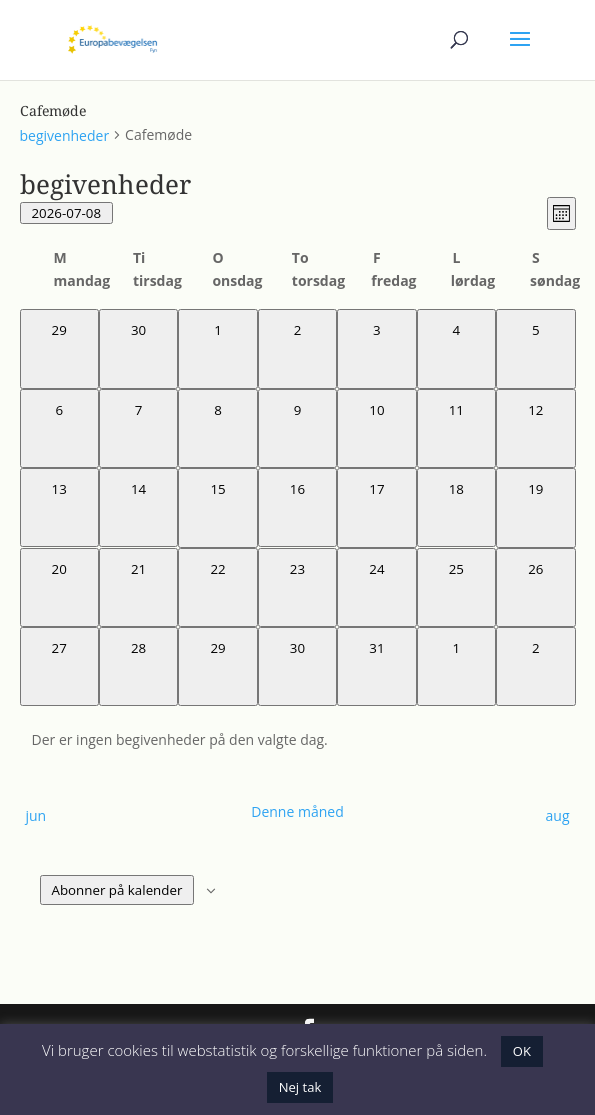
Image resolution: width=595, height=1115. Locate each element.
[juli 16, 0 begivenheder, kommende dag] (297, 507)
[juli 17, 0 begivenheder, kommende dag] (376, 507)
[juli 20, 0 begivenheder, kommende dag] (59, 587)
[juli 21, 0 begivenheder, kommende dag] (138, 587)
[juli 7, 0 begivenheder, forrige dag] (138, 428)
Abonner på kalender (117, 890)
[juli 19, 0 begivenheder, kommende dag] (535, 507)
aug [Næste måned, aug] (558, 815)
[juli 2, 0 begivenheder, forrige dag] (297, 348)
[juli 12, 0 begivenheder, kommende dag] (535, 428)
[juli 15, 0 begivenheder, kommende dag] (217, 507)
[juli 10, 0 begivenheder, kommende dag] (376, 428)
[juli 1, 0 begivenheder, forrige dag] (217, 348)
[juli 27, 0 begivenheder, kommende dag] (59, 666)
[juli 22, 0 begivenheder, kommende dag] (217, 587)
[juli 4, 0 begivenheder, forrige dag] (456, 348)
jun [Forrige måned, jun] (36, 815)
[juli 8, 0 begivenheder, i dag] (217, 428)
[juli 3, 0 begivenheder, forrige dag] (376, 348)
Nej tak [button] (300, 1087)
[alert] (298, 740)
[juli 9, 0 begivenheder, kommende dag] (297, 428)
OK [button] (522, 1051)
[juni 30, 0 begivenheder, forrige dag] (138, 348)
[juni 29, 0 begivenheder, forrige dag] (59, 348)
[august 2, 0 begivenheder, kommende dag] (535, 666)
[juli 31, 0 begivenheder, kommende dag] (376, 666)
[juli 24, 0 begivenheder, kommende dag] (376, 587)
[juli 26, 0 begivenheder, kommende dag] (535, 587)
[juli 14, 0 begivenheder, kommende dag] (138, 507)
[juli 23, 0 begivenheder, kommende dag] (297, 587)
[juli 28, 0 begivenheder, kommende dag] (138, 666)
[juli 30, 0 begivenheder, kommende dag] (297, 666)
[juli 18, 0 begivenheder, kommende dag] (456, 507)
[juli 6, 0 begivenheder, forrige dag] (59, 428)
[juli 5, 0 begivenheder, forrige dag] (535, 348)
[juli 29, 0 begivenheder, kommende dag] (217, 666)
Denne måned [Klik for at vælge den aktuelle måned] (297, 811)
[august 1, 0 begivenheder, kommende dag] (456, 666)
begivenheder (65, 135)
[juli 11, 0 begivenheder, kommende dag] (456, 428)
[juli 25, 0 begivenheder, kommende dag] (456, 587)
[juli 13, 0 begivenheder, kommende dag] (59, 507)
